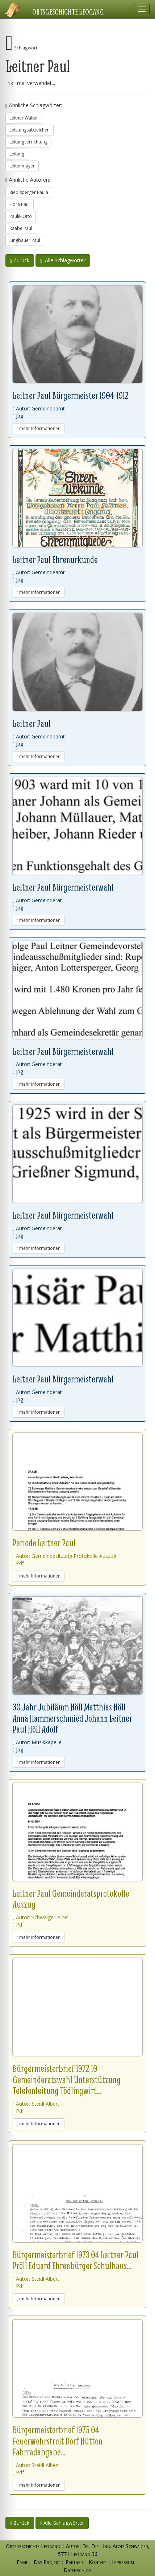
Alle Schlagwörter (62, 260)
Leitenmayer (22, 166)
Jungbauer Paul (24, 240)
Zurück (19, 260)
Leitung (16, 154)
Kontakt (97, 2562)
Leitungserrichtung (28, 142)
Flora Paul (19, 204)
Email (22, 2562)
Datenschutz (78, 2570)
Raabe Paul (20, 228)
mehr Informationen (38, 428)
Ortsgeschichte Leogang (68, 11)
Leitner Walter (23, 118)
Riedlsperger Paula (28, 192)
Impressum (123, 2562)
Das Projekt (47, 2562)
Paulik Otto (20, 216)
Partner (74, 2562)
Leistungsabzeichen (29, 130)
